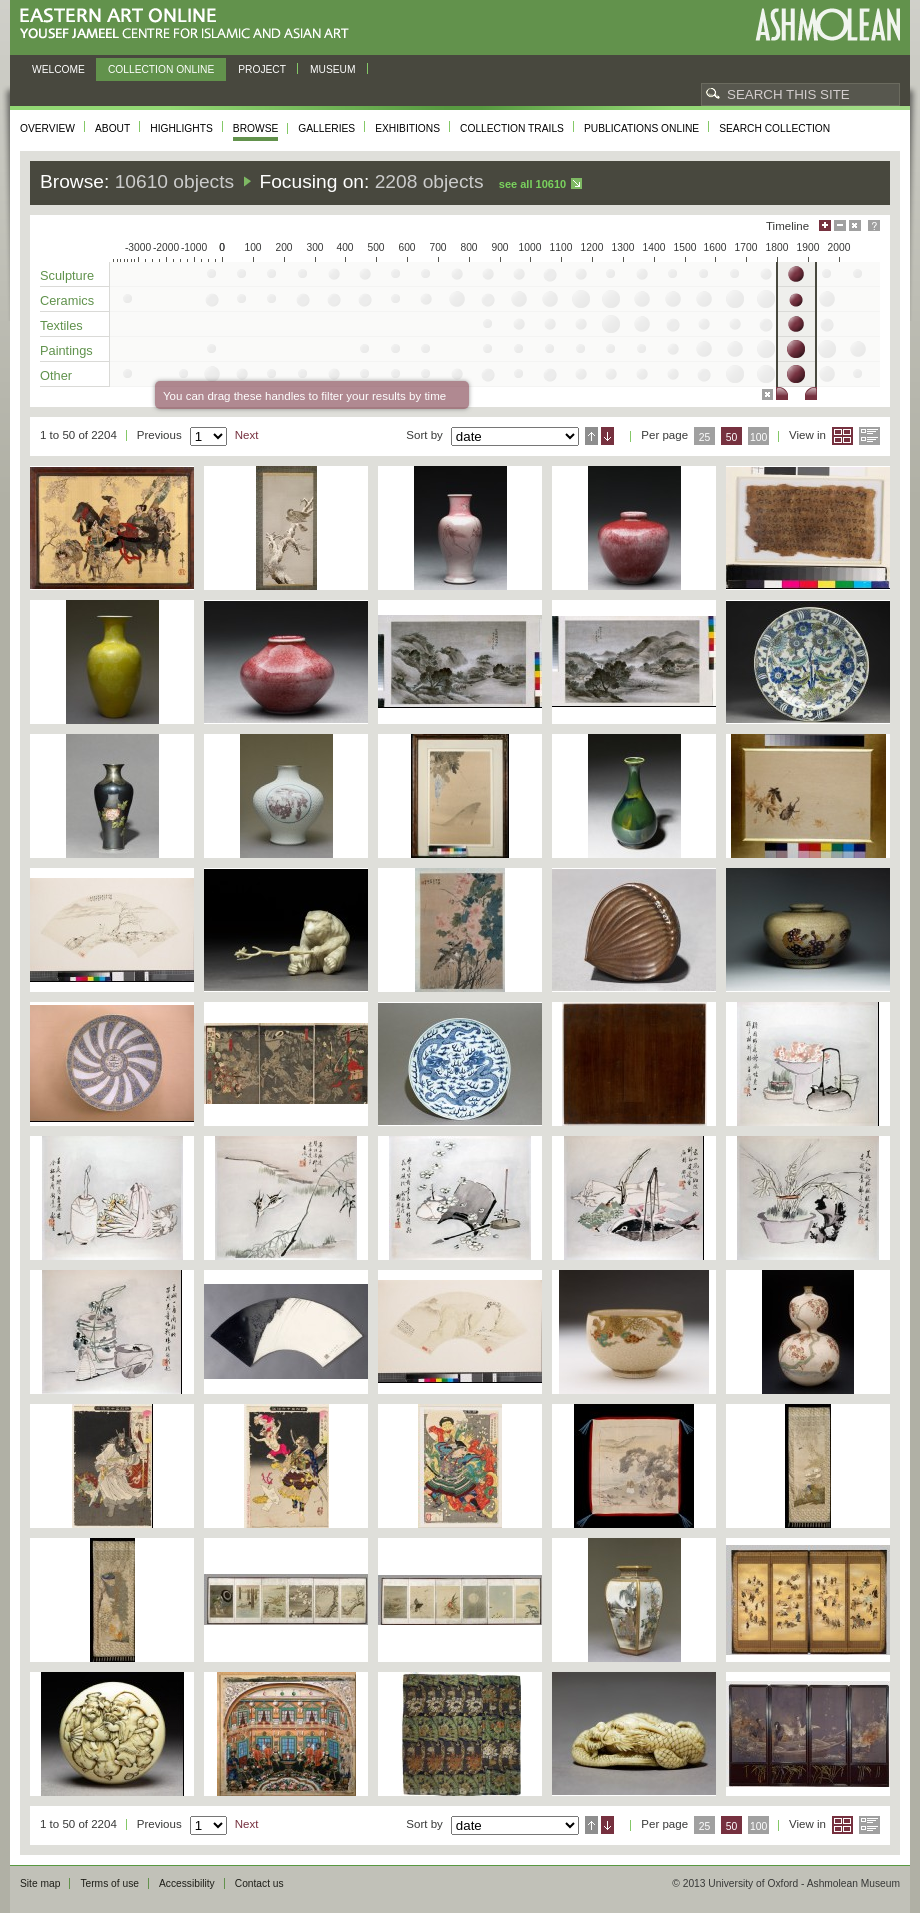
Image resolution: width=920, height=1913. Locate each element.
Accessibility (187, 1883)
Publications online (641, 128)
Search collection (774, 128)
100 (758, 437)
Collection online (161, 69)
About (112, 128)
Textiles (61, 325)
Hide (855, 225)
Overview (47, 128)
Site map (40, 1883)
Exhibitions (407, 128)
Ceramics (67, 300)
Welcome (58, 69)
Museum (333, 69)
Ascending (591, 436)
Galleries (326, 128)
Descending (607, 436)
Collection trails (512, 128)
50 (732, 437)
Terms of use (109, 1883)
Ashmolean (827, 24)
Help (874, 225)
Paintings (66, 350)
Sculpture (67, 275)
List (869, 436)
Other (56, 375)
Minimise (840, 225)
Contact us (259, 1883)
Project (262, 69)
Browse (256, 128)
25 (705, 437)
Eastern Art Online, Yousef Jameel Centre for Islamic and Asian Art (189, 24)
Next (247, 435)
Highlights (181, 128)
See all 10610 (532, 184)
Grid (842, 436)
